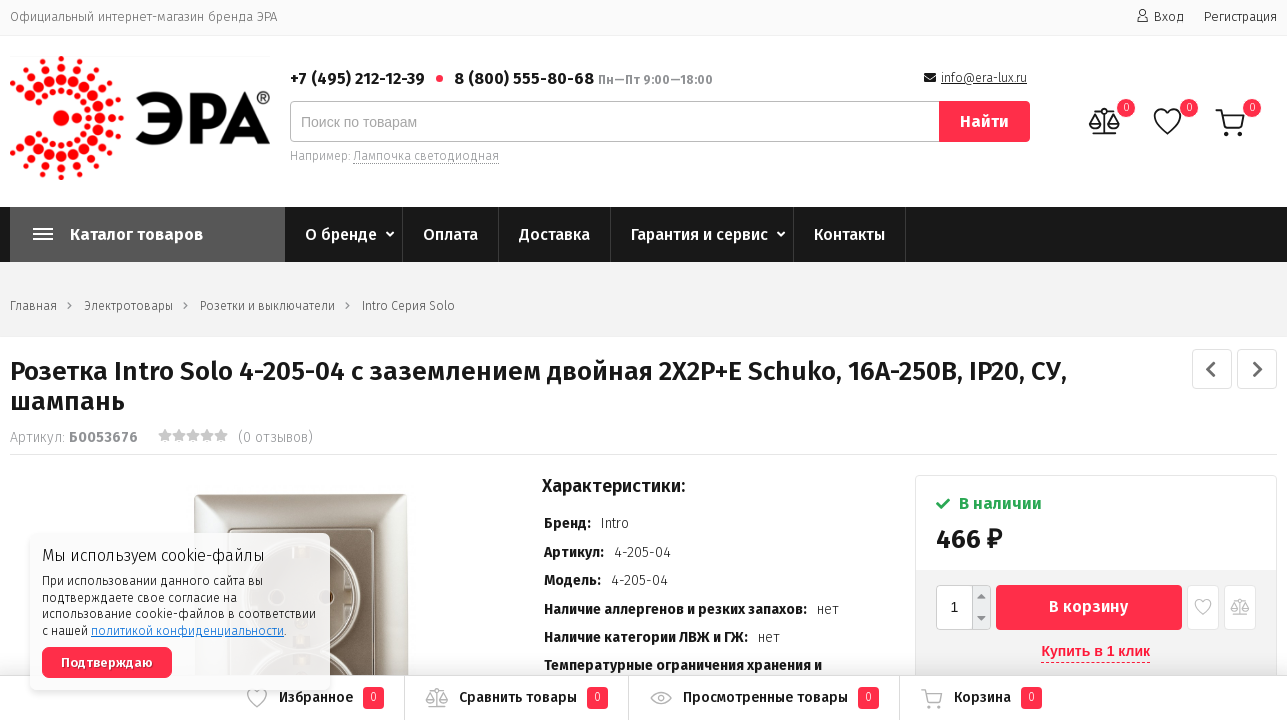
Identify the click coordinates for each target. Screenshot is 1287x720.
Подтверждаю (107, 662)
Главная (33, 306)
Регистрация (1240, 16)
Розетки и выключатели (267, 306)
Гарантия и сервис (699, 234)
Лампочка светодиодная (426, 156)
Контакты (849, 234)
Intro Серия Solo (408, 306)
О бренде (341, 234)
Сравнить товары (516, 698)
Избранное (314, 698)
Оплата (450, 234)
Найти (984, 121)
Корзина (981, 698)
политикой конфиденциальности (187, 631)
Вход (1160, 16)
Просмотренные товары (764, 698)
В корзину (1088, 606)
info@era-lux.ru (984, 78)
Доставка (554, 234)
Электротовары (128, 306)
